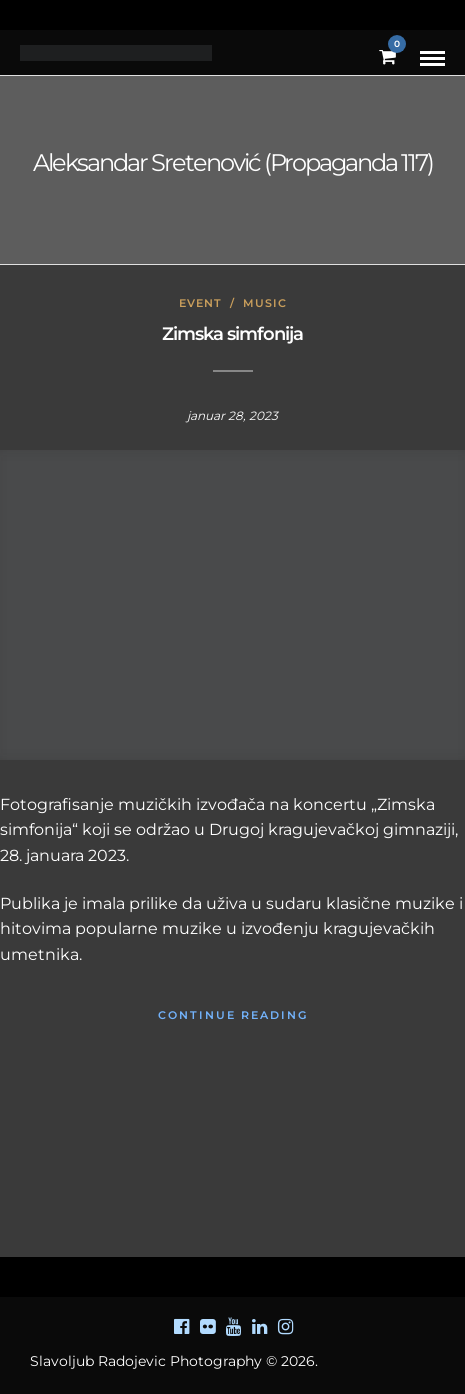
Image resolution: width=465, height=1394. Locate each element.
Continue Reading (233, 1015)
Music (265, 303)
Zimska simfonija (232, 334)
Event (200, 303)
